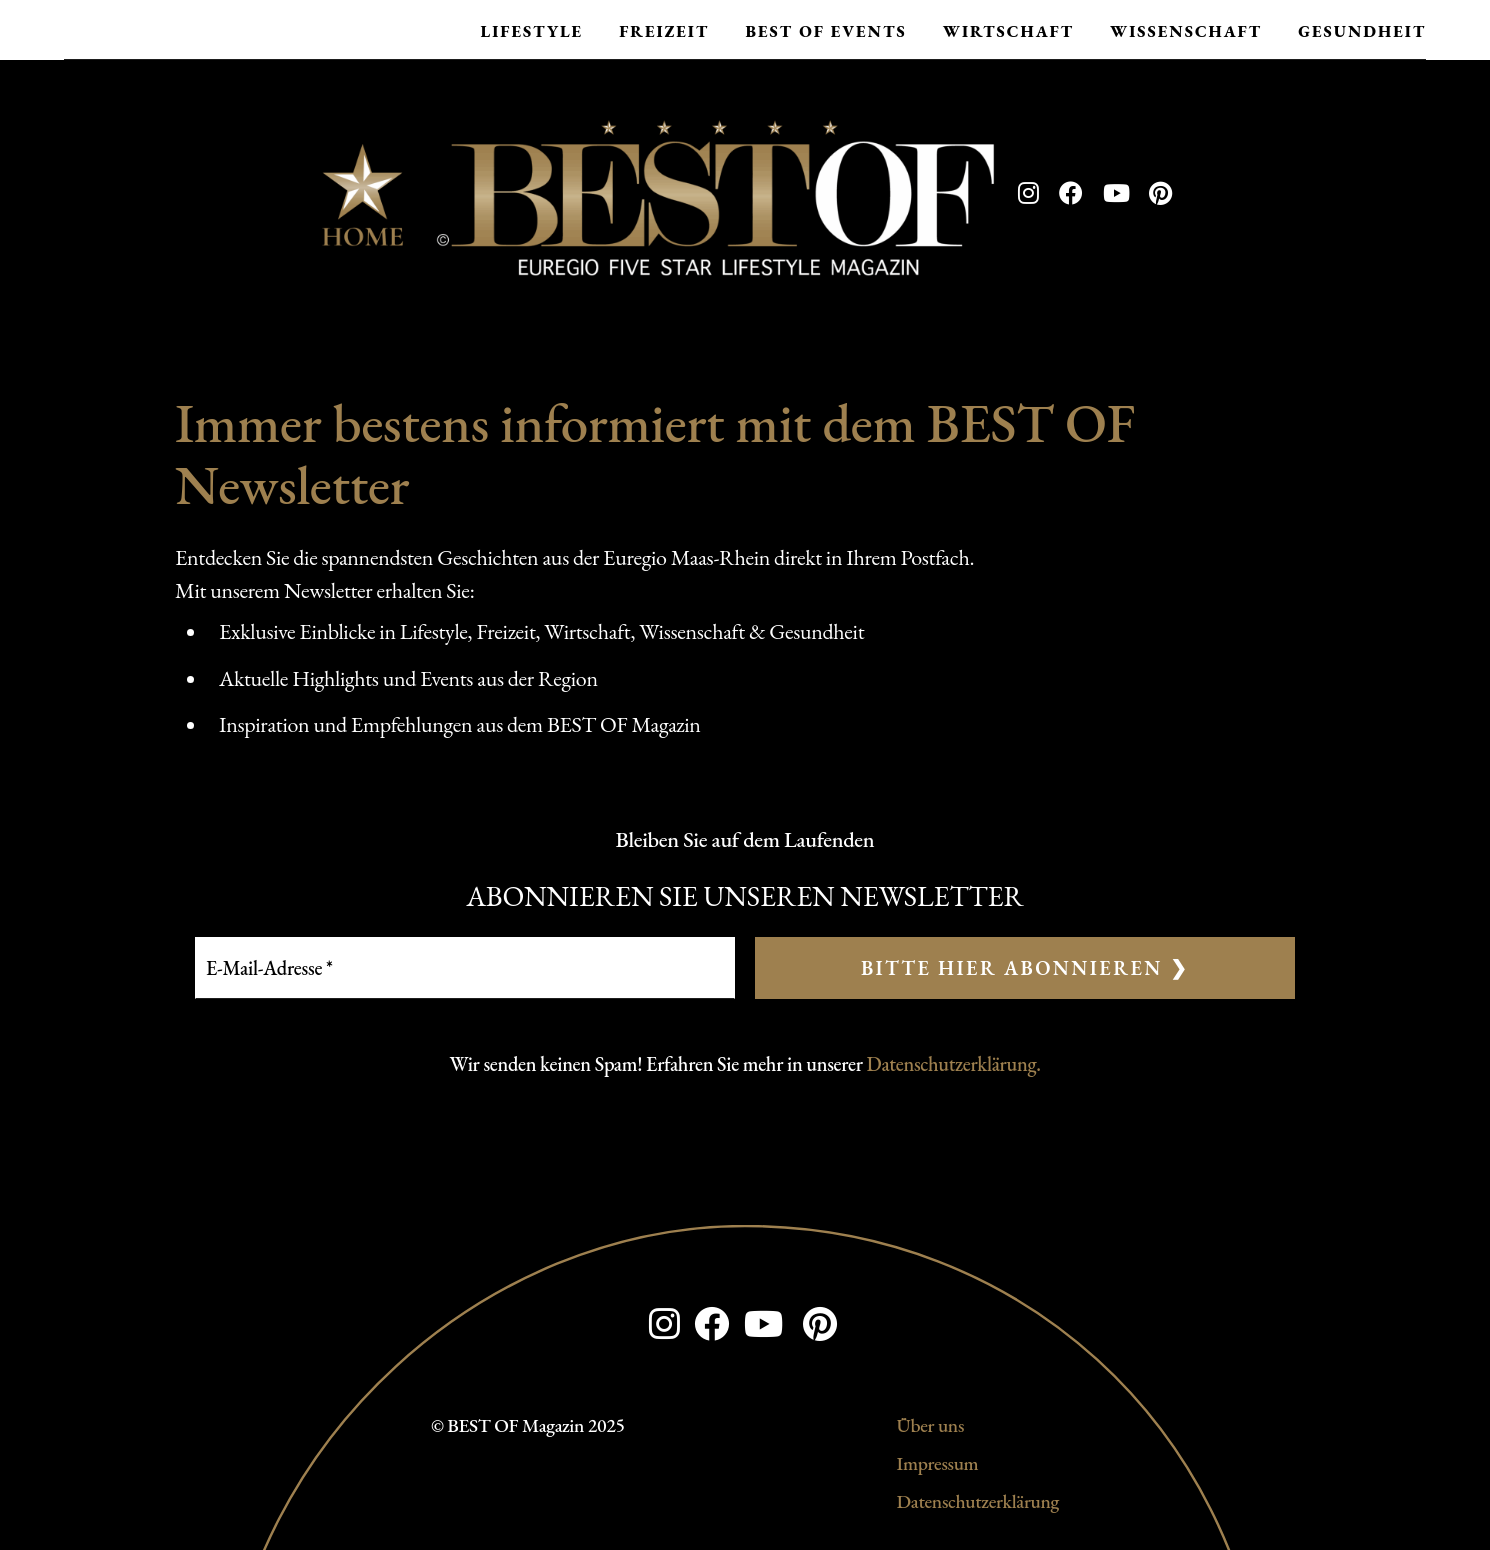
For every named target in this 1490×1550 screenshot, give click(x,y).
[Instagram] (1028, 194)
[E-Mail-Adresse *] (465, 968)
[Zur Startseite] (658, 193)
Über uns (930, 1425)
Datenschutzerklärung (978, 1501)
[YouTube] (1116, 194)
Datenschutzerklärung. (954, 1064)
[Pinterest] (1160, 194)
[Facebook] (1071, 194)
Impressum (938, 1463)
